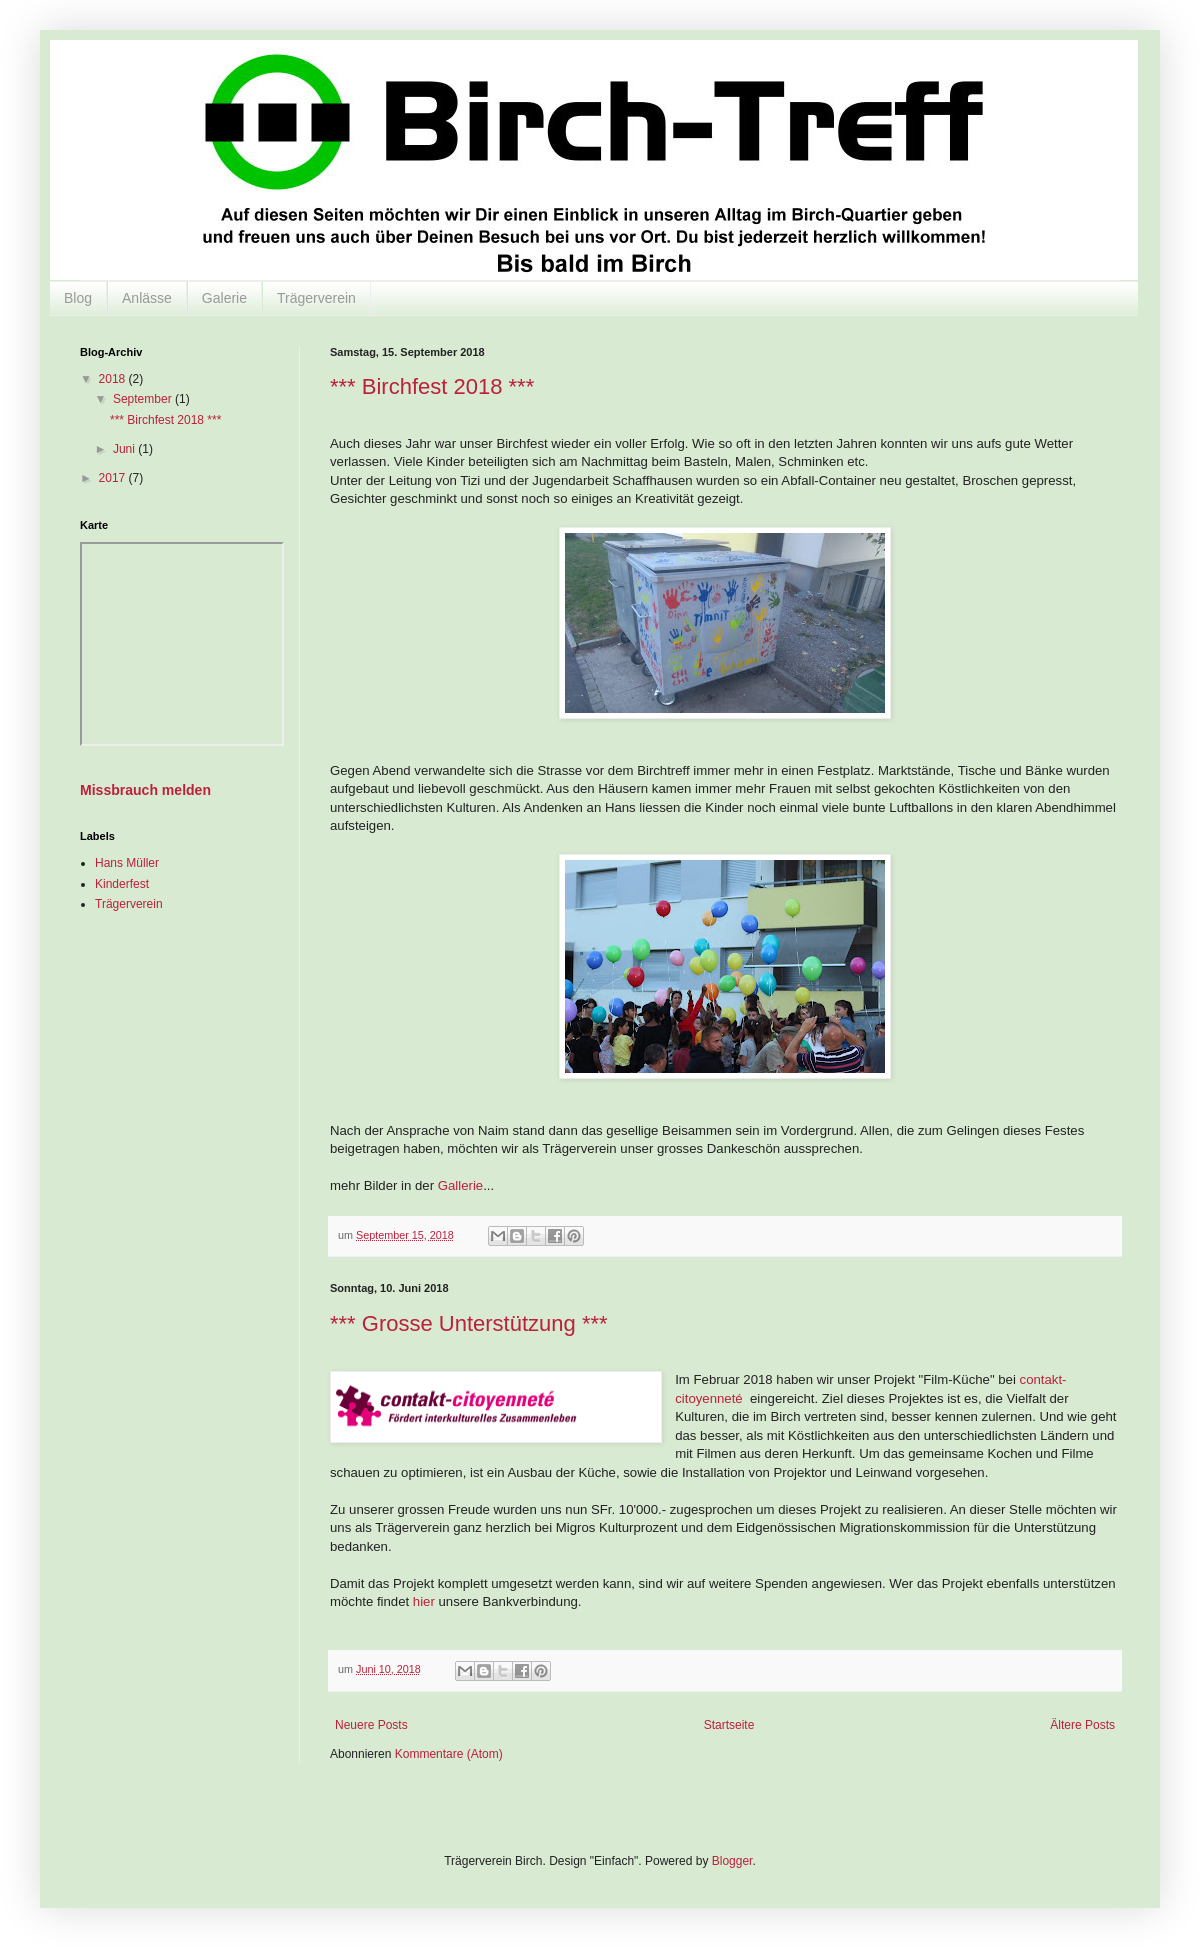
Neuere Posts (371, 1725)
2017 (114, 478)
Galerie (224, 298)
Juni (125, 449)
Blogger (732, 1861)
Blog (78, 298)
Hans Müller (127, 863)
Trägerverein (316, 298)
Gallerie (460, 1185)
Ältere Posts (1082, 1725)
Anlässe (147, 298)
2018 (114, 379)
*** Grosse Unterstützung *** (469, 1323)
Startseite (729, 1725)
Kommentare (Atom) (449, 1754)
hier (423, 1601)
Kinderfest (122, 884)
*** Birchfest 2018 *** (432, 386)
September (144, 399)
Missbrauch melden (145, 790)
